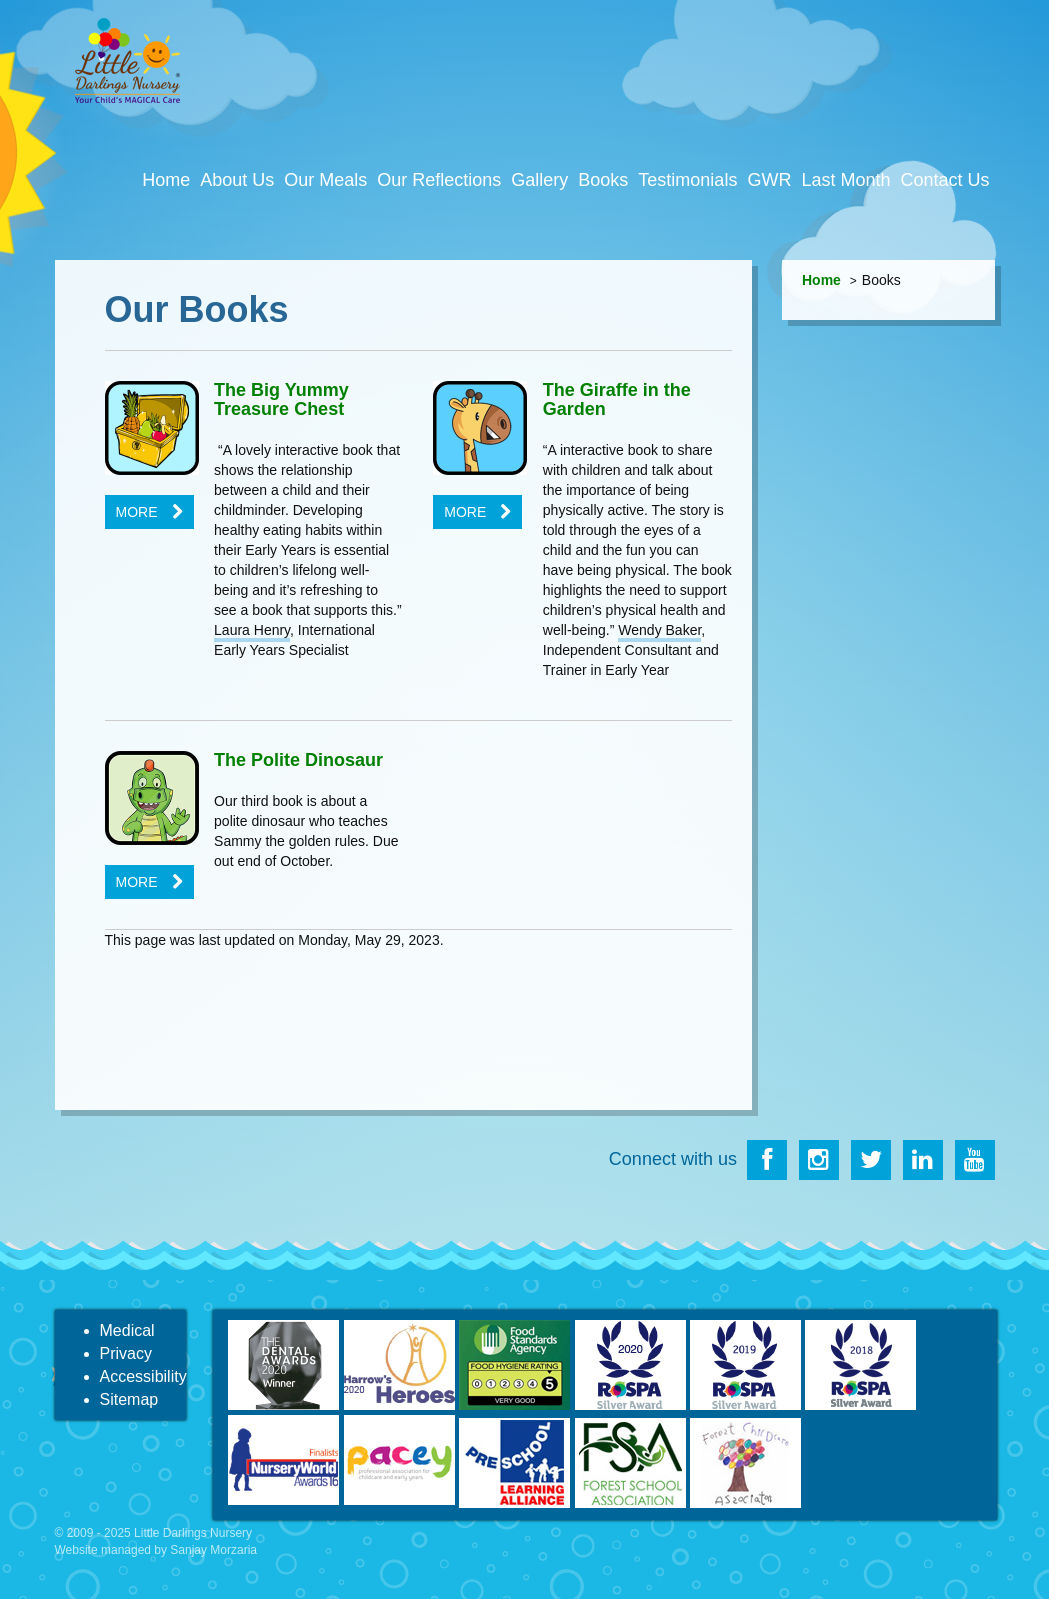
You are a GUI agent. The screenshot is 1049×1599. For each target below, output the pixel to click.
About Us (237, 180)
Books (603, 180)
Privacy (126, 1353)
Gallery (539, 180)
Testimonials (687, 180)
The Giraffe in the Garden (617, 400)
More (137, 512)
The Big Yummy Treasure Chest (281, 400)
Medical (127, 1330)
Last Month (845, 180)
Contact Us (944, 180)
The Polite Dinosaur (298, 760)
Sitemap (129, 1399)
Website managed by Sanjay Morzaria (156, 1550)
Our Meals (325, 180)
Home (166, 180)
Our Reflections (439, 180)
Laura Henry (252, 630)
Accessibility (143, 1376)
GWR (769, 180)
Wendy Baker (659, 630)
